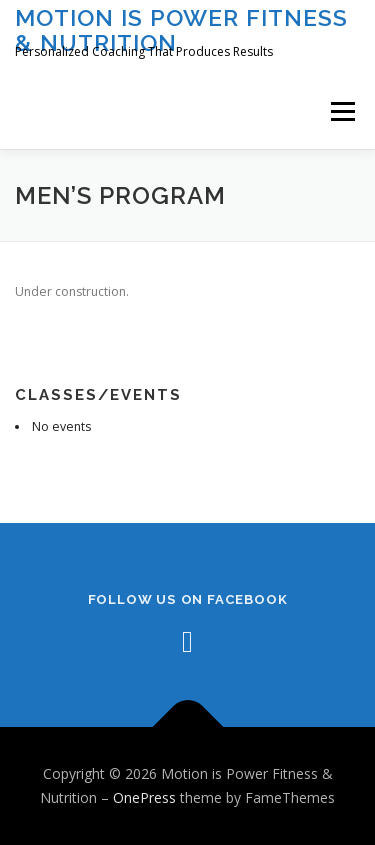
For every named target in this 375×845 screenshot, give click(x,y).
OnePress (144, 797)
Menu (341, 111)
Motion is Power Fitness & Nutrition (181, 29)
